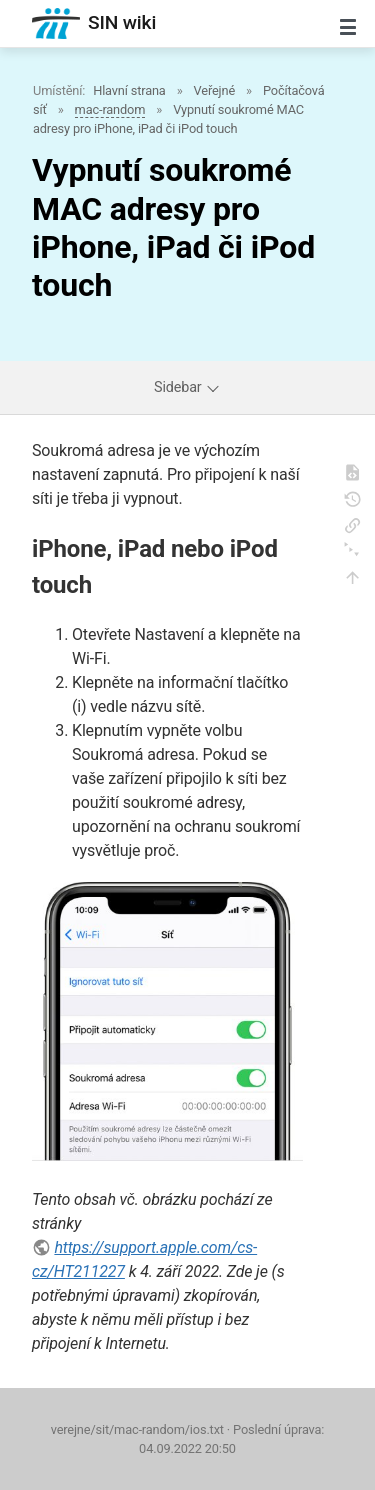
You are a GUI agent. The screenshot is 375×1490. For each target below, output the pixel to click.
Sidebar (187, 387)
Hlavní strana (129, 90)
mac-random (110, 109)
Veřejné (214, 90)
